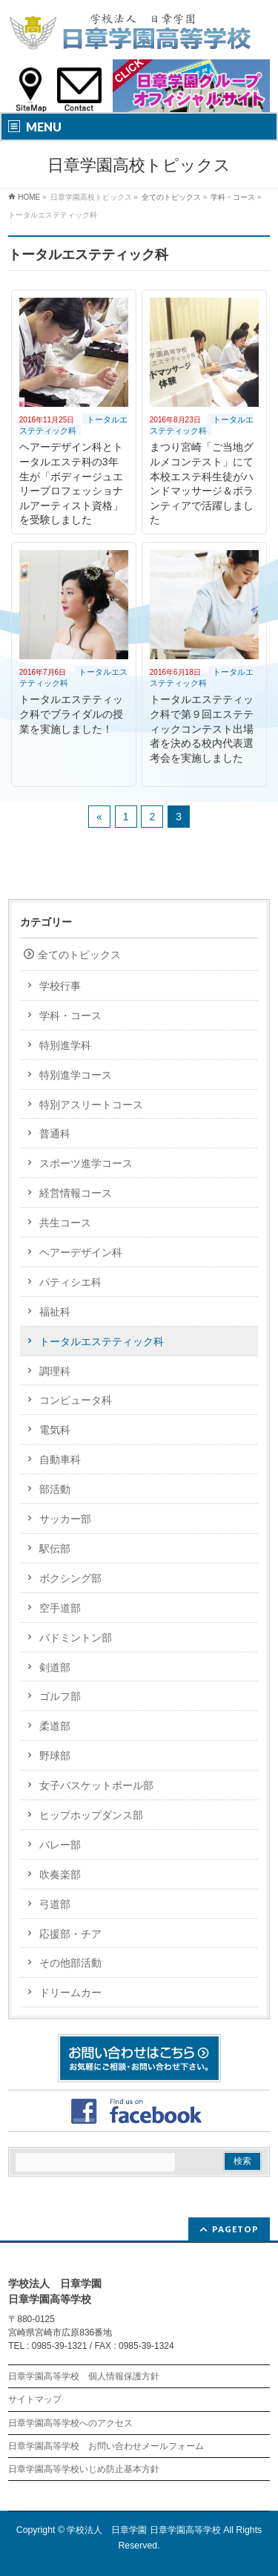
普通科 (54, 1134)
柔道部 (54, 1726)
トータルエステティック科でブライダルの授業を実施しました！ (71, 713)
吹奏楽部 (60, 1874)
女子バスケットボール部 (96, 1785)
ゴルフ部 (60, 1696)
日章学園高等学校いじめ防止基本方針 (83, 2469)
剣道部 (54, 1667)
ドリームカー (70, 1992)
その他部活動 (70, 1963)
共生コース (65, 1223)
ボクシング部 (70, 1578)
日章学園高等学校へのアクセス (70, 2423)
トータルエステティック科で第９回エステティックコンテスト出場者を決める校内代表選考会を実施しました (202, 728)
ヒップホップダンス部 (91, 1815)
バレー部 (60, 1845)
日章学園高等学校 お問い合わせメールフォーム (106, 2446)
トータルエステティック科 (73, 425)
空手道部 (60, 1608)
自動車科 (60, 1459)
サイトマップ (35, 2399)
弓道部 (54, 1904)
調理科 (54, 1371)
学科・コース (70, 1015)
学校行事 (60, 986)
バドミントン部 (75, 1638)
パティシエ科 (70, 1282)
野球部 (54, 1756)
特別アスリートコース (91, 1105)
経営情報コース (75, 1193)
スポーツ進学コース (86, 1163)
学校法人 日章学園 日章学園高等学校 (143, 2530)
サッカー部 (65, 1519)
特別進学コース (75, 1075)
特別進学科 (65, 1045)
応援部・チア (70, 1934)
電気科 (54, 1430)
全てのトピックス (79, 955)
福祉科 (54, 1312)
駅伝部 (54, 1549)
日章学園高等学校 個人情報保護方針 (83, 2376)
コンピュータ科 (75, 1400)
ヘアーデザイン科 (80, 1252)
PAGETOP (235, 2229)
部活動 (54, 1489)
